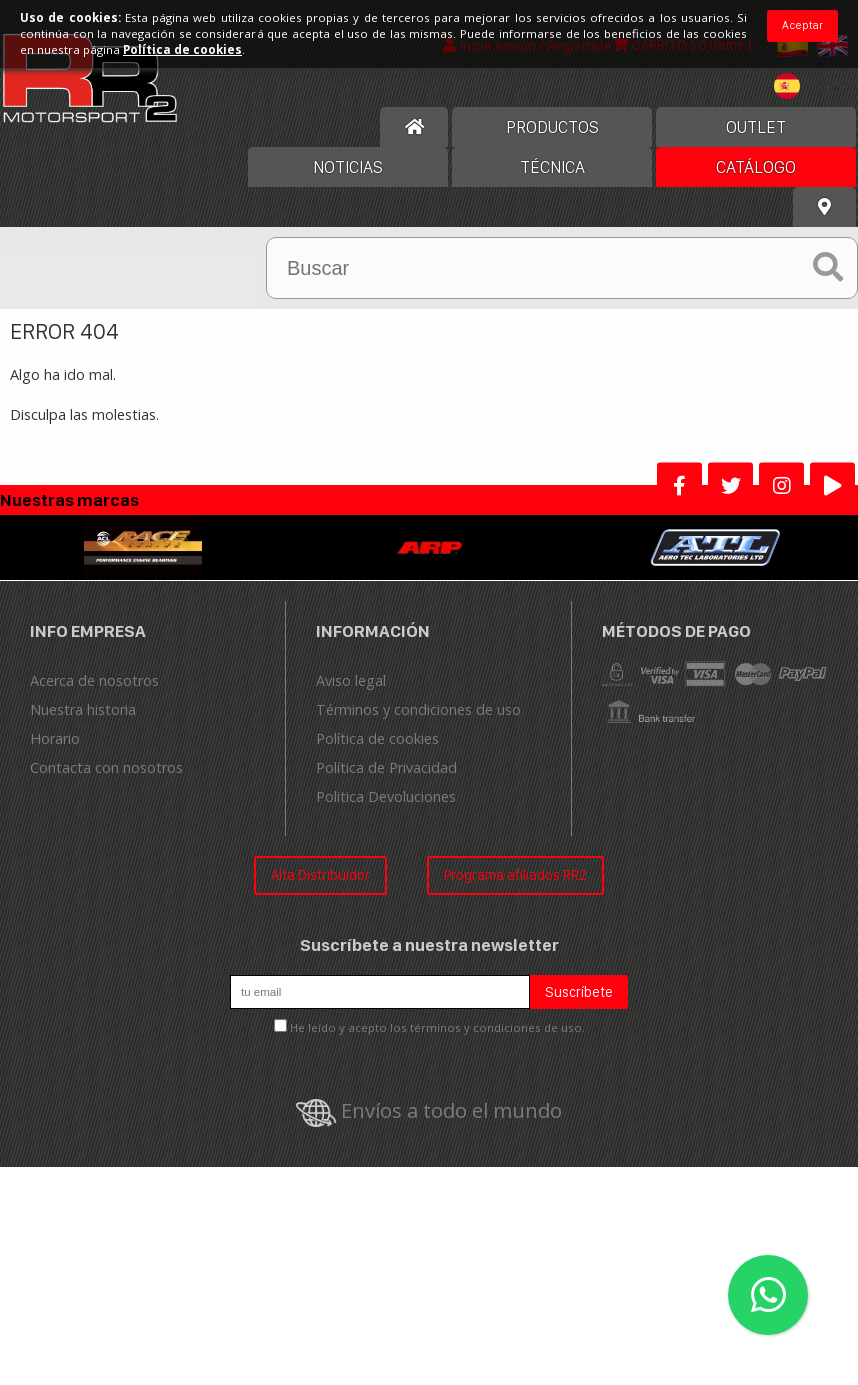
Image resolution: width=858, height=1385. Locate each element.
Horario (55, 738)
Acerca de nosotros (94, 680)
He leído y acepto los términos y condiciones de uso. (437, 1027)
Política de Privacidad (386, 767)
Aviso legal (351, 680)
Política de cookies (377, 738)
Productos (552, 127)
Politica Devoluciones (386, 796)
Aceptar (802, 25)
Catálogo (756, 167)
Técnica (552, 167)
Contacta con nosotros (106, 767)
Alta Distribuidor (320, 874)
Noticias (348, 167)
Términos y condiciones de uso (418, 709)
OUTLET (756, 127)
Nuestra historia (83, 709)
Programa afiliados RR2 (515, 874)
